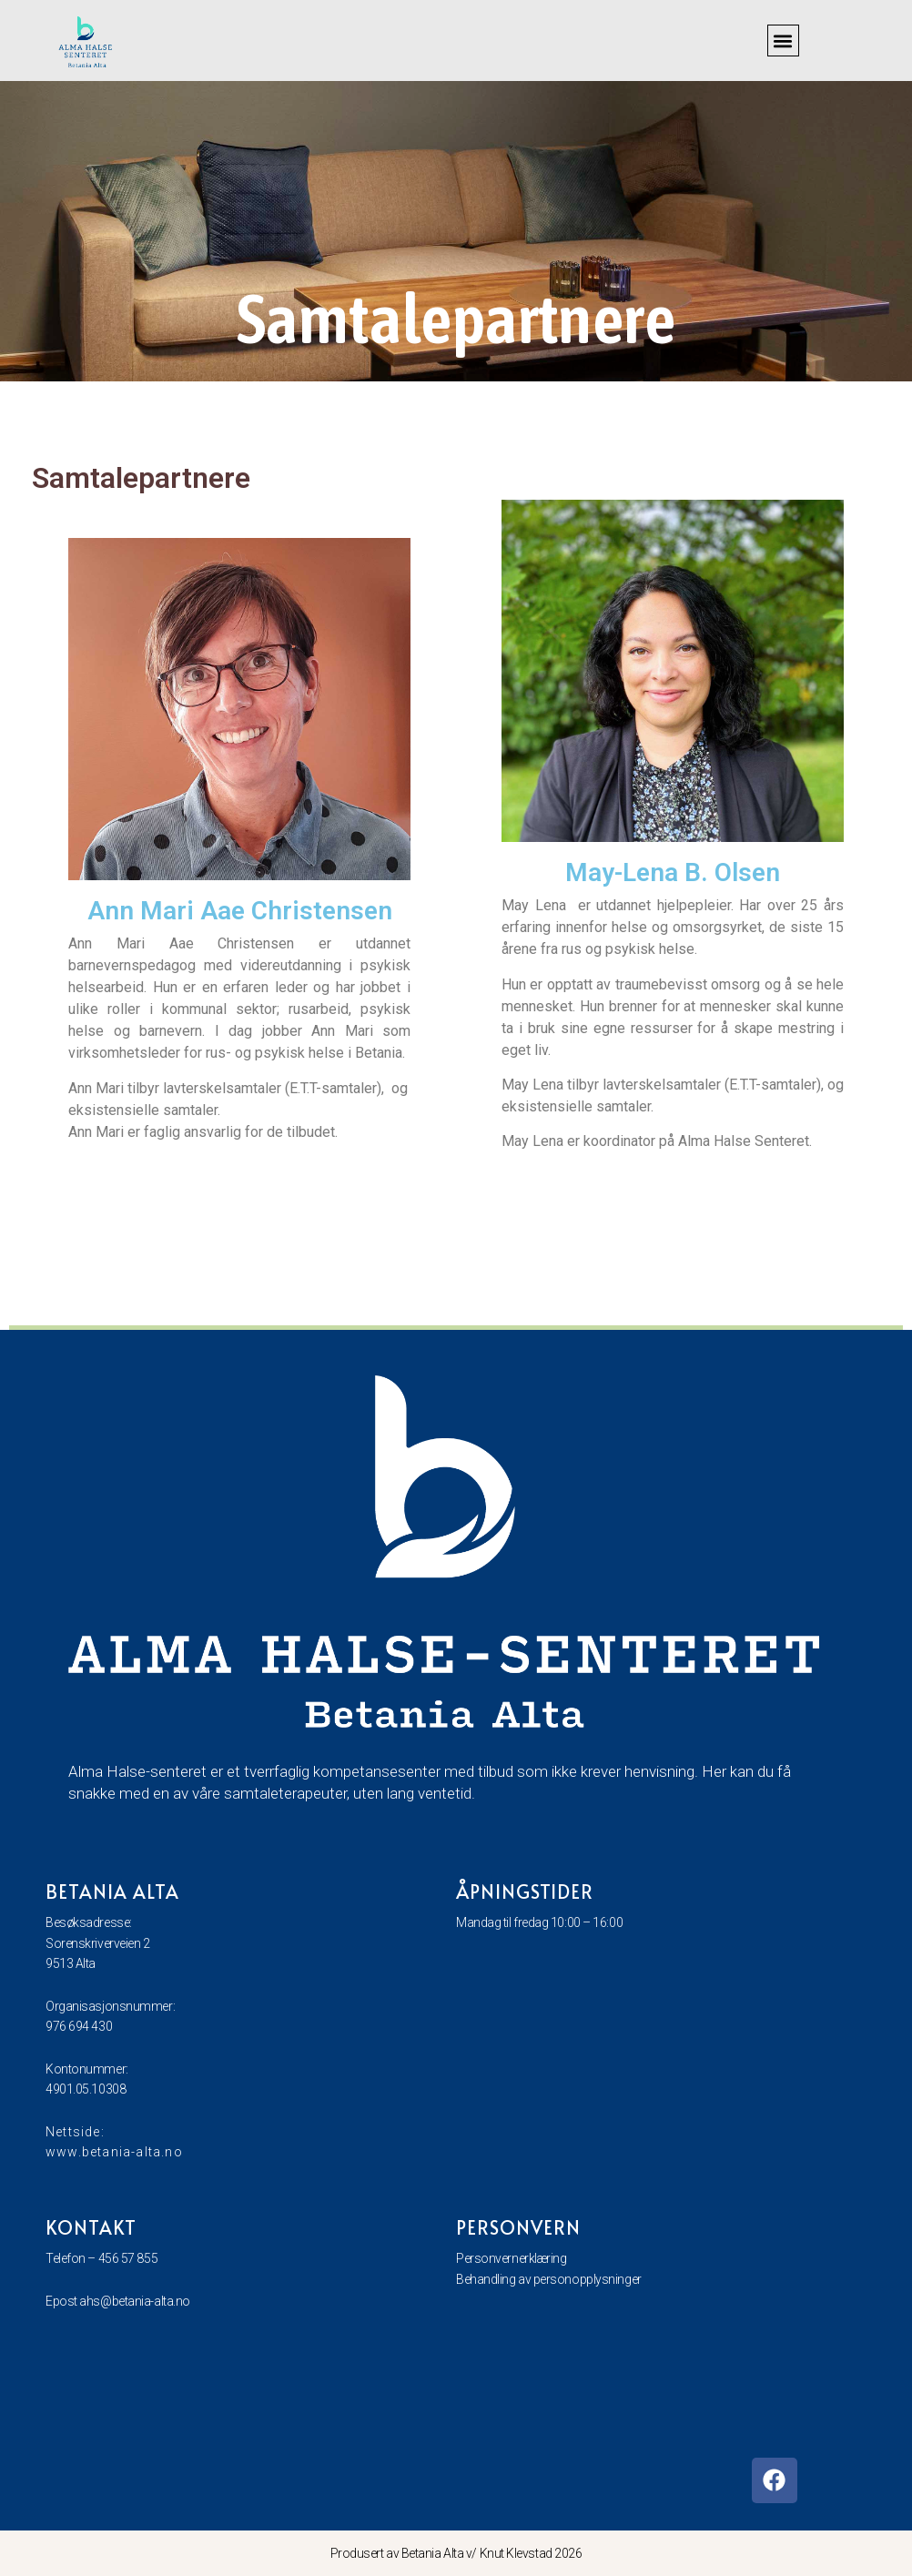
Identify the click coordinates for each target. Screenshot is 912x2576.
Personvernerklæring (511, 2258)
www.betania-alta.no (114, 2152)
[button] (783, 40)
